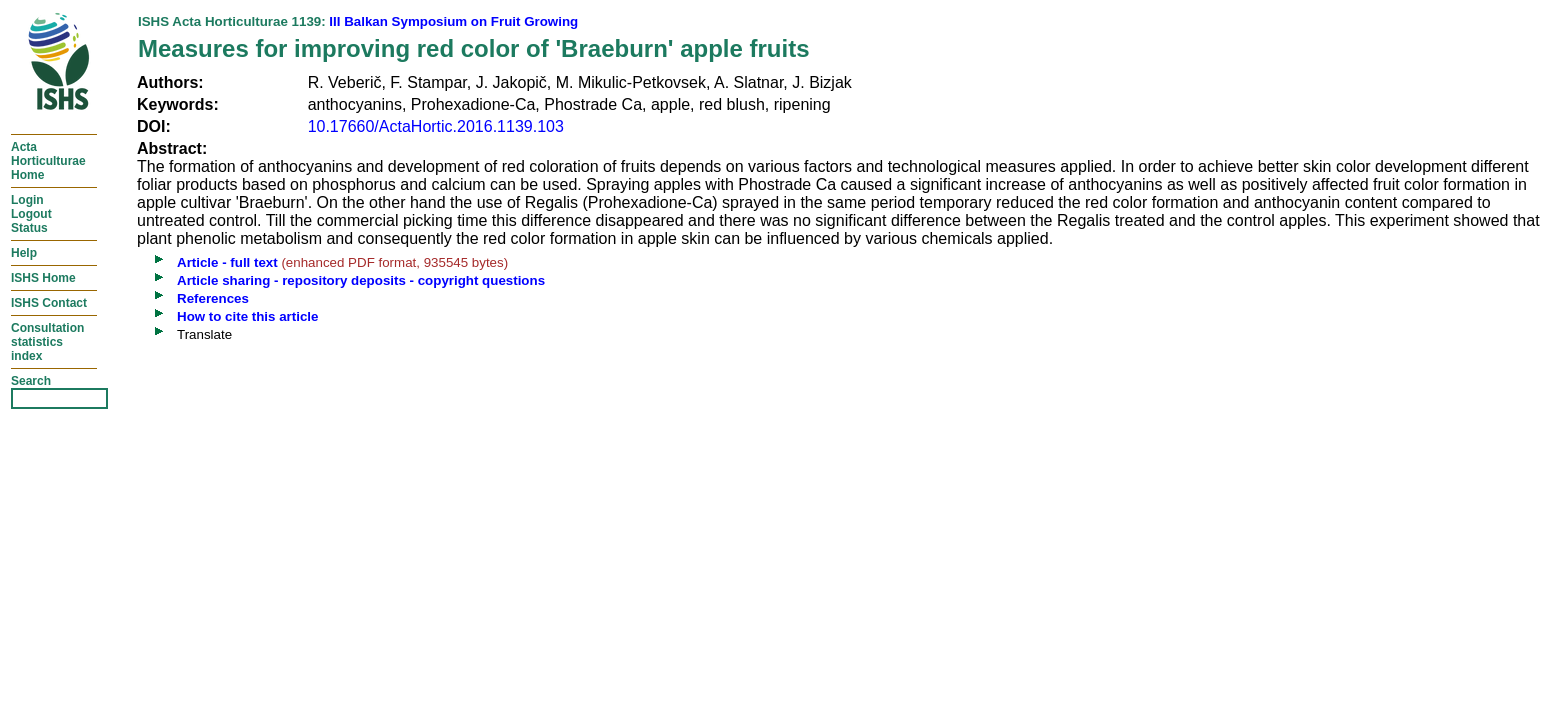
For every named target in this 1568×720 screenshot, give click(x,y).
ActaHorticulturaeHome (48, 161)
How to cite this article (247, 316)
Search (31, 381)
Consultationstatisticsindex (47, 342)
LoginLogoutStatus (31, 214)
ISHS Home (43, 278)
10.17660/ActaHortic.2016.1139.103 (436, 126)
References (213, 298)
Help (24, 253)
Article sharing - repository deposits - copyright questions (361, 280)
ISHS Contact (49, 303)
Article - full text (227, 262)
